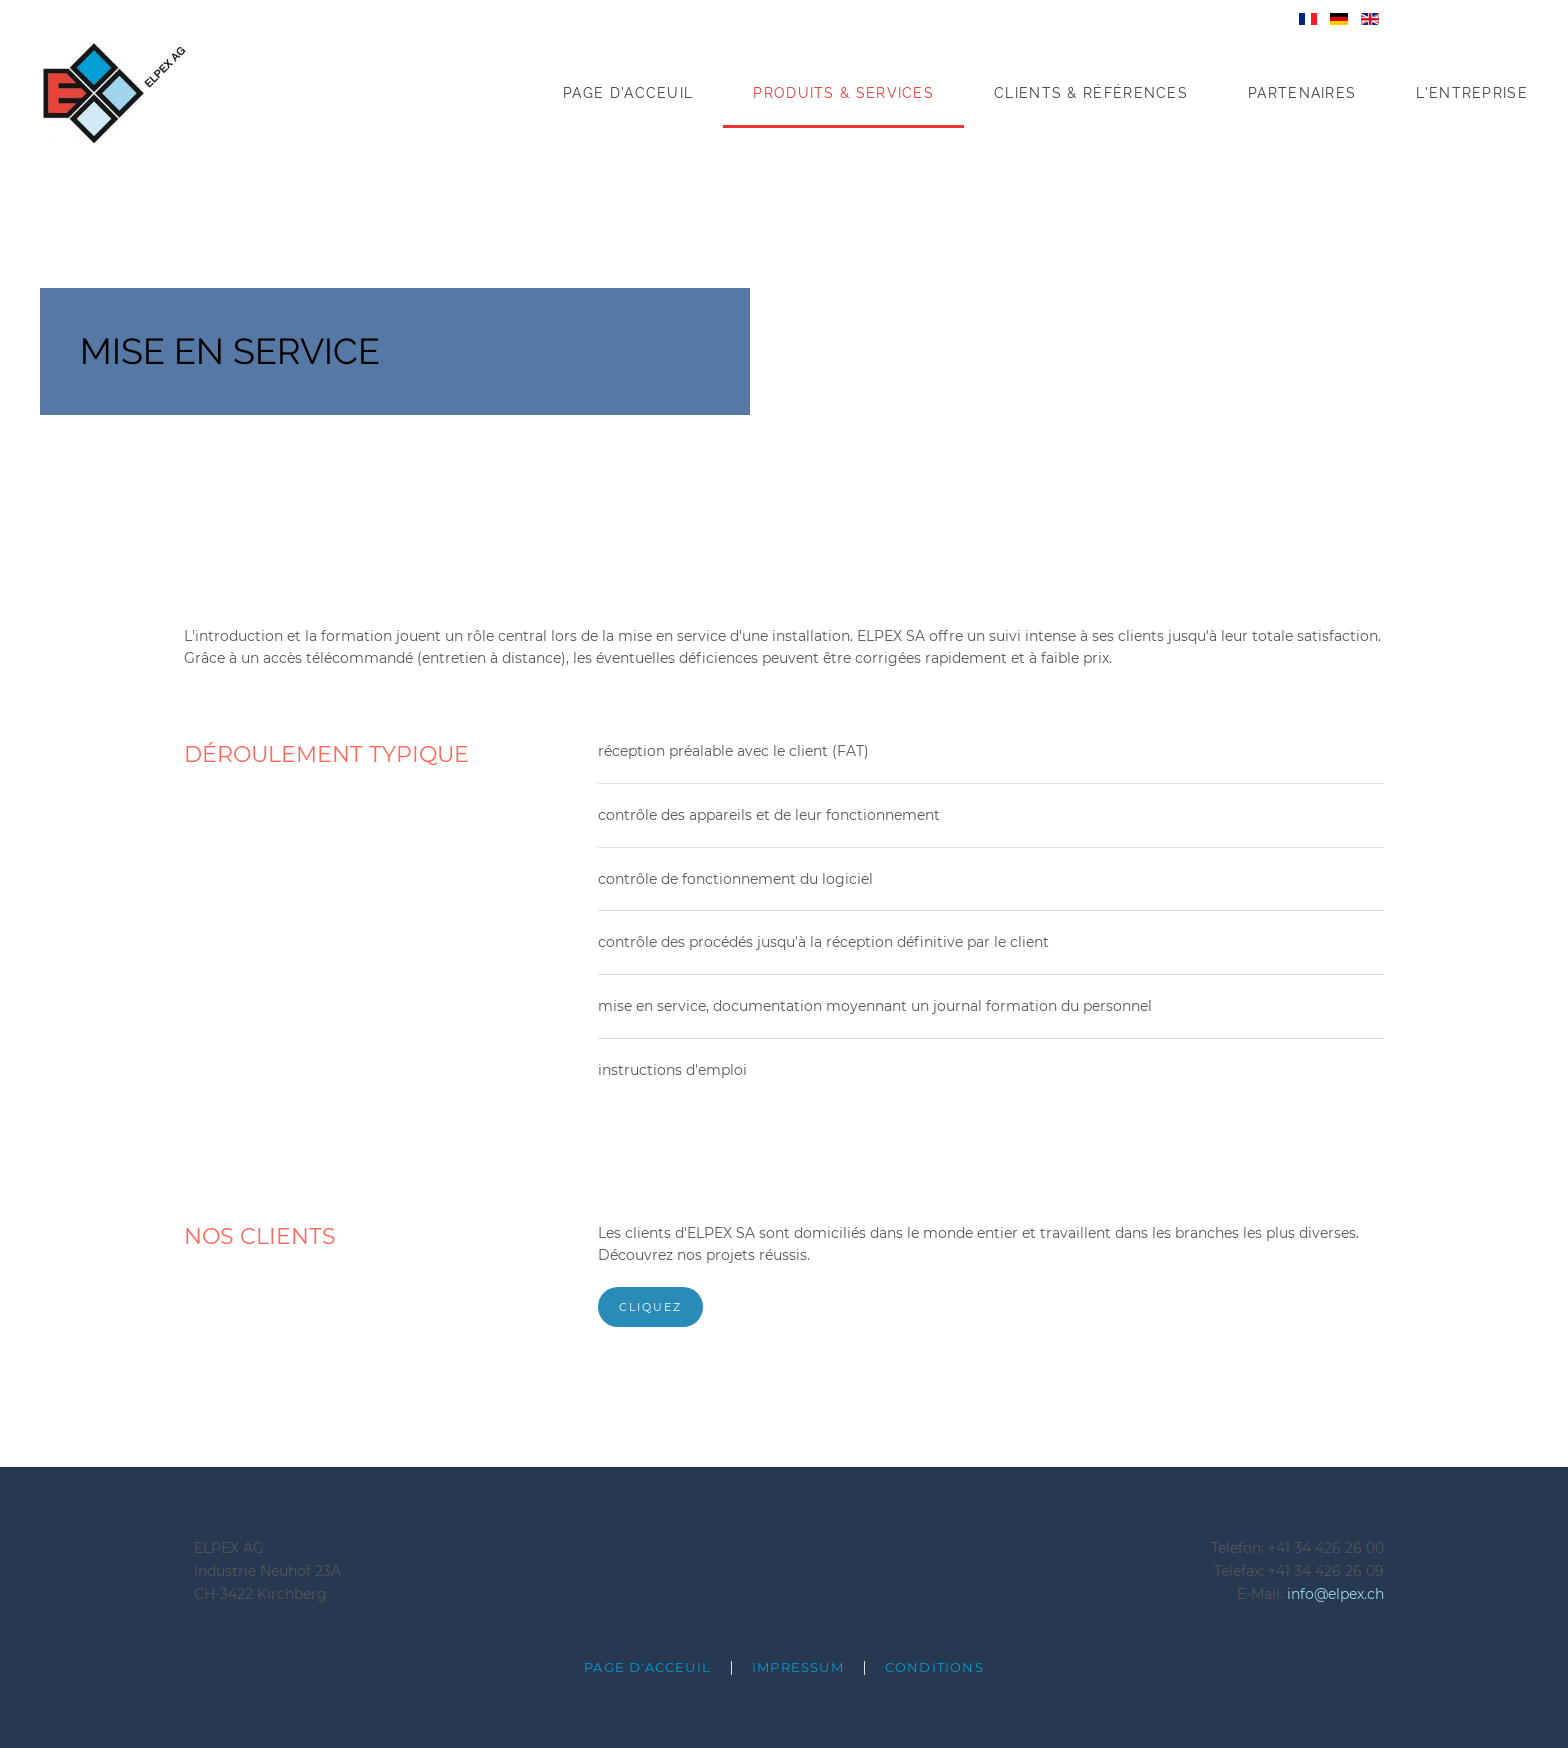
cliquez (650, 1307)
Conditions (934, 1667)
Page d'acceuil (628, 93)
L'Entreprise (1472, 93)
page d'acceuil (647, 1667)
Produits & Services (843, 93)
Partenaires (1302, 93)
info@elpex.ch (1335, 1594)
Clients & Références (1091, 93)
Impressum (798, 1667)
